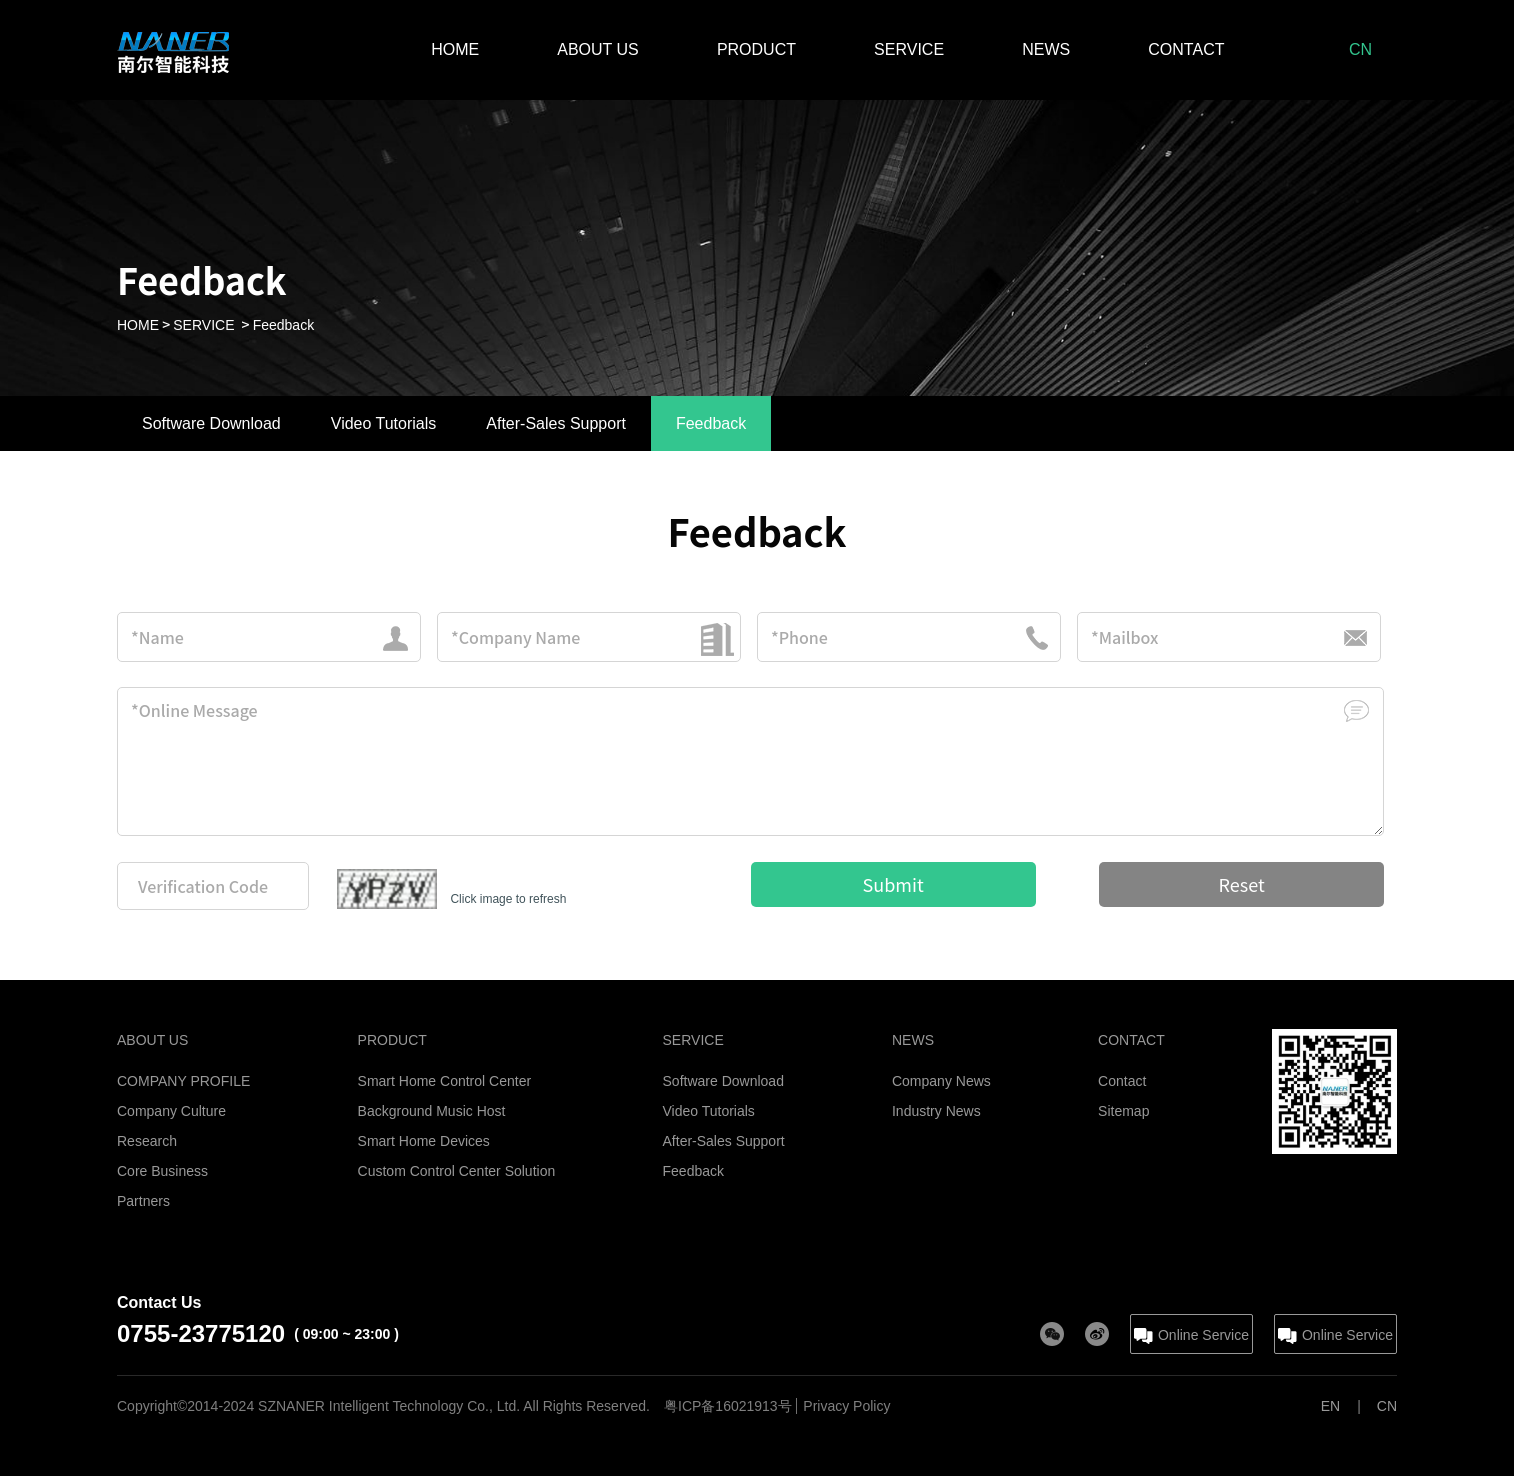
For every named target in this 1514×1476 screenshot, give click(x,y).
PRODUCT (756, 49)
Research (147, 1141)
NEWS (1046, 49)
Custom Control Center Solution (457, 1171)
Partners (143, 1201)
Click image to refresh (508, 899)
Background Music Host (432, 1111)
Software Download (723, 1081)
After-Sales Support (724, 1141)
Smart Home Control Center (445, 1081)
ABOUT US (598, 49)
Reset (1242, 884)
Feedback (283, 325)
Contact (1122, 1081)
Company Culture (171, 1111)
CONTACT (1186, 49)
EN (1330, 1406)
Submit (893, 884)
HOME (455, 49)
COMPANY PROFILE (183, 1081)
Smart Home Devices (424, 1141)
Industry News (936, 1111)
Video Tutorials (709, 1111)
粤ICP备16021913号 (728, 1406)
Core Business (162, 1171)
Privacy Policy (846, 1406)
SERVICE (909, 49)
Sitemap (1123, 1111)
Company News (941, 1081)
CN (1360, 49)
